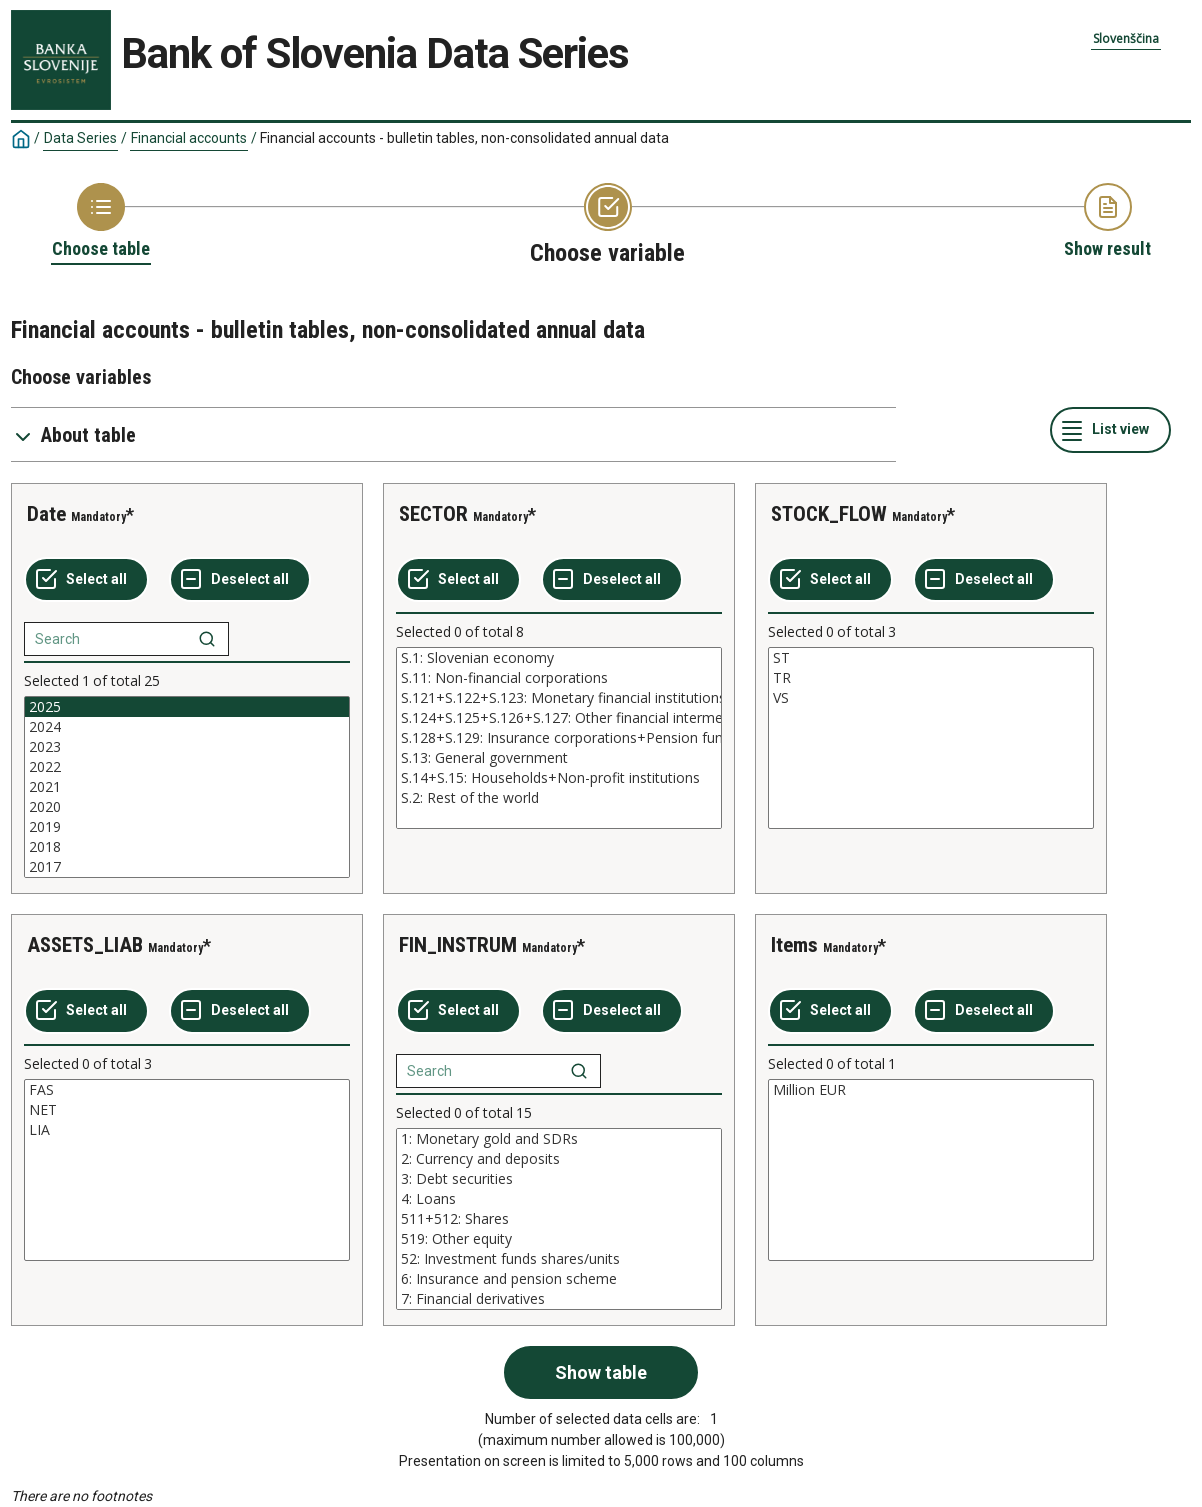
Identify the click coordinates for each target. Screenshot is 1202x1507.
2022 (187, 767)
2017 (187, 867)
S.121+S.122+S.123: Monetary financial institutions (559, 698)
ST (931, 658)
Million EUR (931, 1090)
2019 (187, 827)
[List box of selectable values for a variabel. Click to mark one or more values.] (187, 787)
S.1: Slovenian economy (559, 658)
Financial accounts (189, 138)
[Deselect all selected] (240, 580)
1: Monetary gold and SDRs (559, 1139)
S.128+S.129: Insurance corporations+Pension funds (559, 738)
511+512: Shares (559, 1219)
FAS (187, 1090)
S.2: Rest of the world (559, 798)
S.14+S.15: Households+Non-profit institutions (559, 778)
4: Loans (559, 1199)
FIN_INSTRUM (458, 945)
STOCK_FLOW (829, 514)
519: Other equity (559, 1239)
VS (931, 698)
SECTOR (433, 514)
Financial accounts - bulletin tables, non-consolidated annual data (464, 138)
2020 (187, 807)
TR (931, 678)
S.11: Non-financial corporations (559, 678)
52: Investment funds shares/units (559, 1259)
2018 (187, 847)
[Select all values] (86, 580)
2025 (187, 707)
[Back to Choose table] (101, 222)
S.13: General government (559, 758)
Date (46, 514)
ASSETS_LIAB (85, 945)
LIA (187, 1130)
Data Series (80, 138)
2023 (187, 747)
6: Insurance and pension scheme (559, 1279)
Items (794, 945)
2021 (187, 787)
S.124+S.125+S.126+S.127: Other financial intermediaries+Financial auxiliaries (559, 718)
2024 (187, 727)
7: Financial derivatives (559, 1299)
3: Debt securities (559, 1179)
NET (187, 1110)
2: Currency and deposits (559, 1159)
